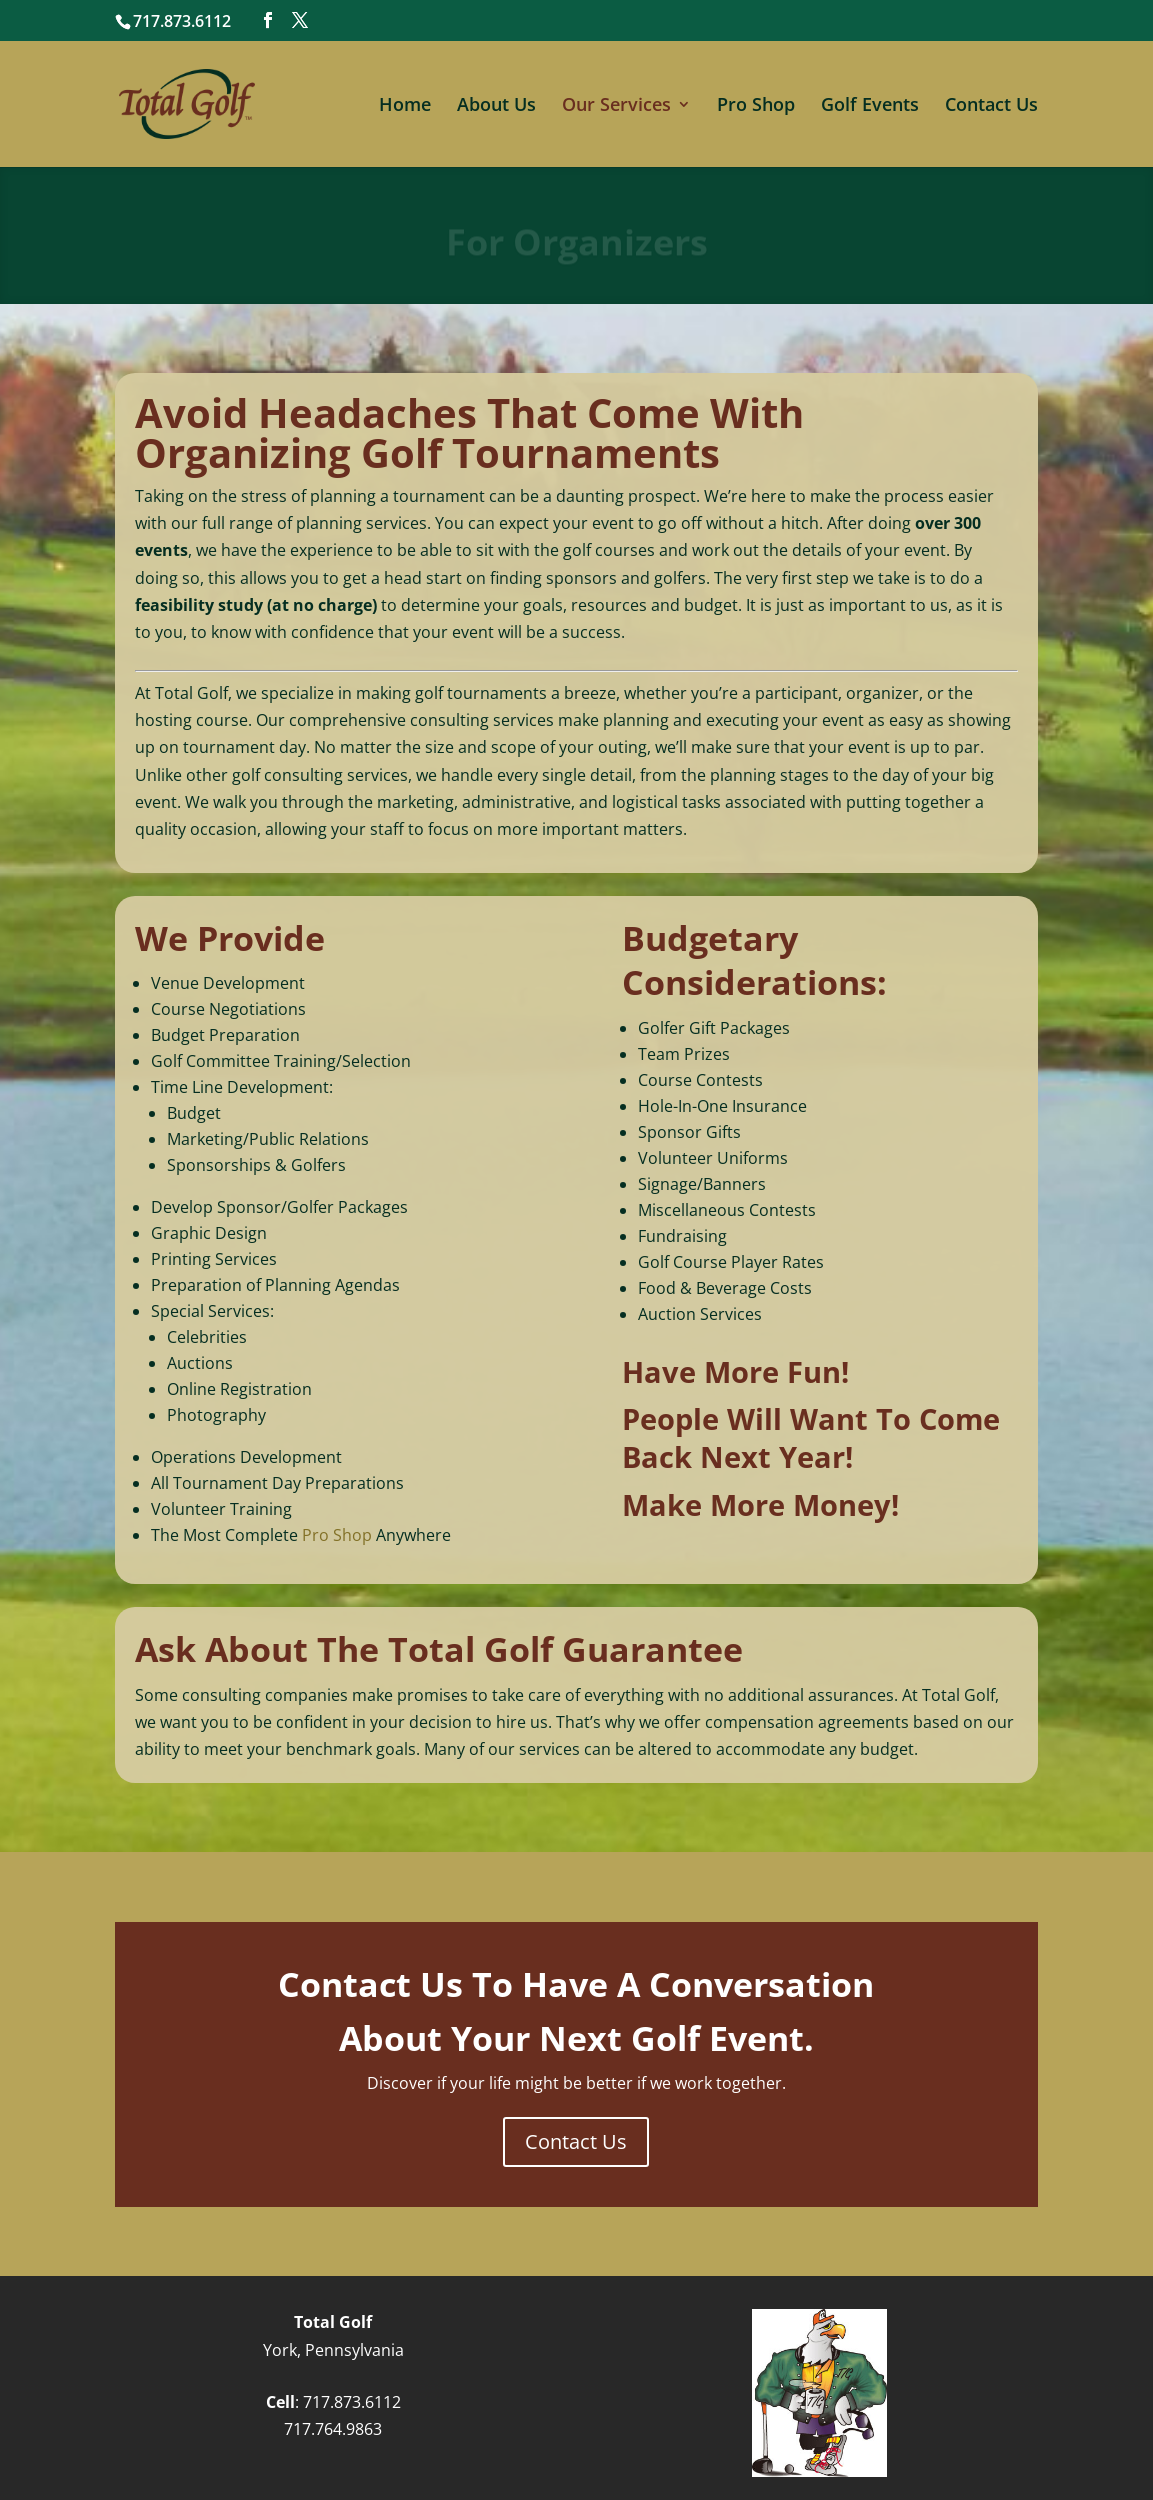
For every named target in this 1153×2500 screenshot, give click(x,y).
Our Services (616, 106)
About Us (496, 106)
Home (405, 106)
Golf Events (870, 106)
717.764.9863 (333, 2429)
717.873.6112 (352, 2402)
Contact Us (991, 106)
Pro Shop (756, 106)
